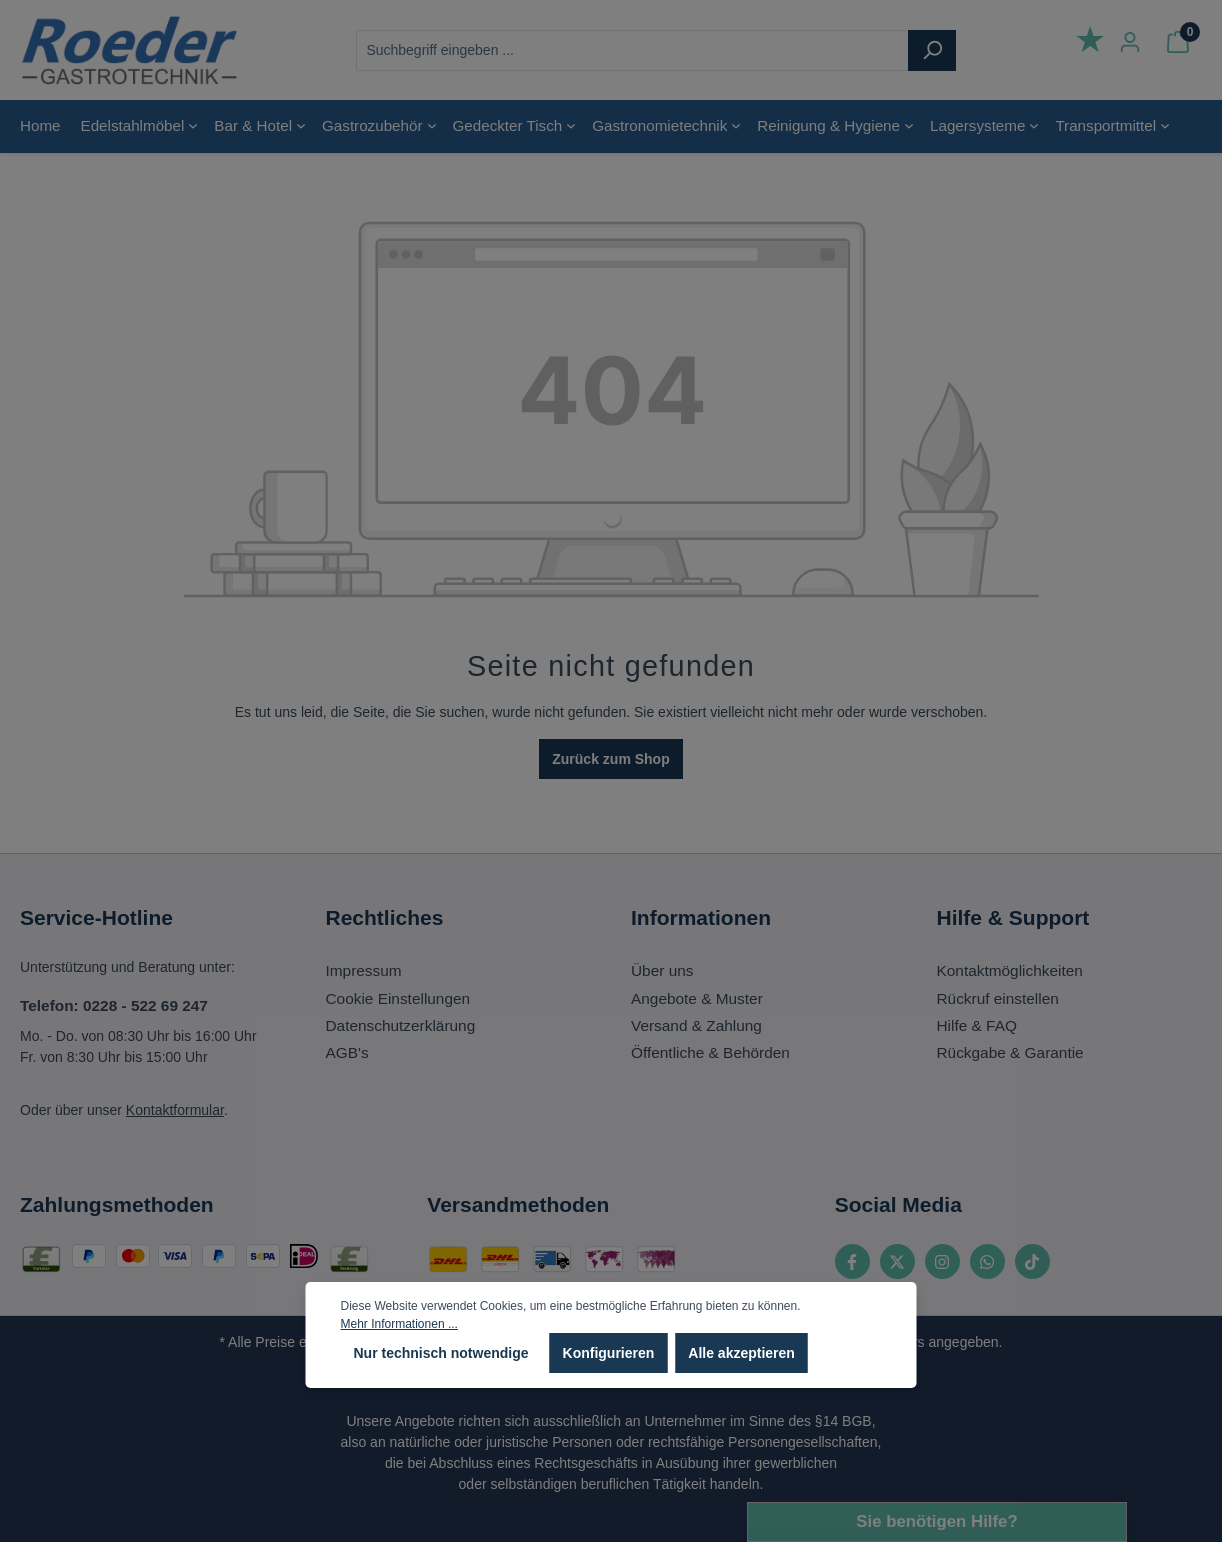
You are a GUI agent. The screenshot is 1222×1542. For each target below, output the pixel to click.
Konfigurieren (609, 1353)
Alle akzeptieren (741, 1353)
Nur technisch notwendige (441, 1353)
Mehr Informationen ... (399, 1324)
